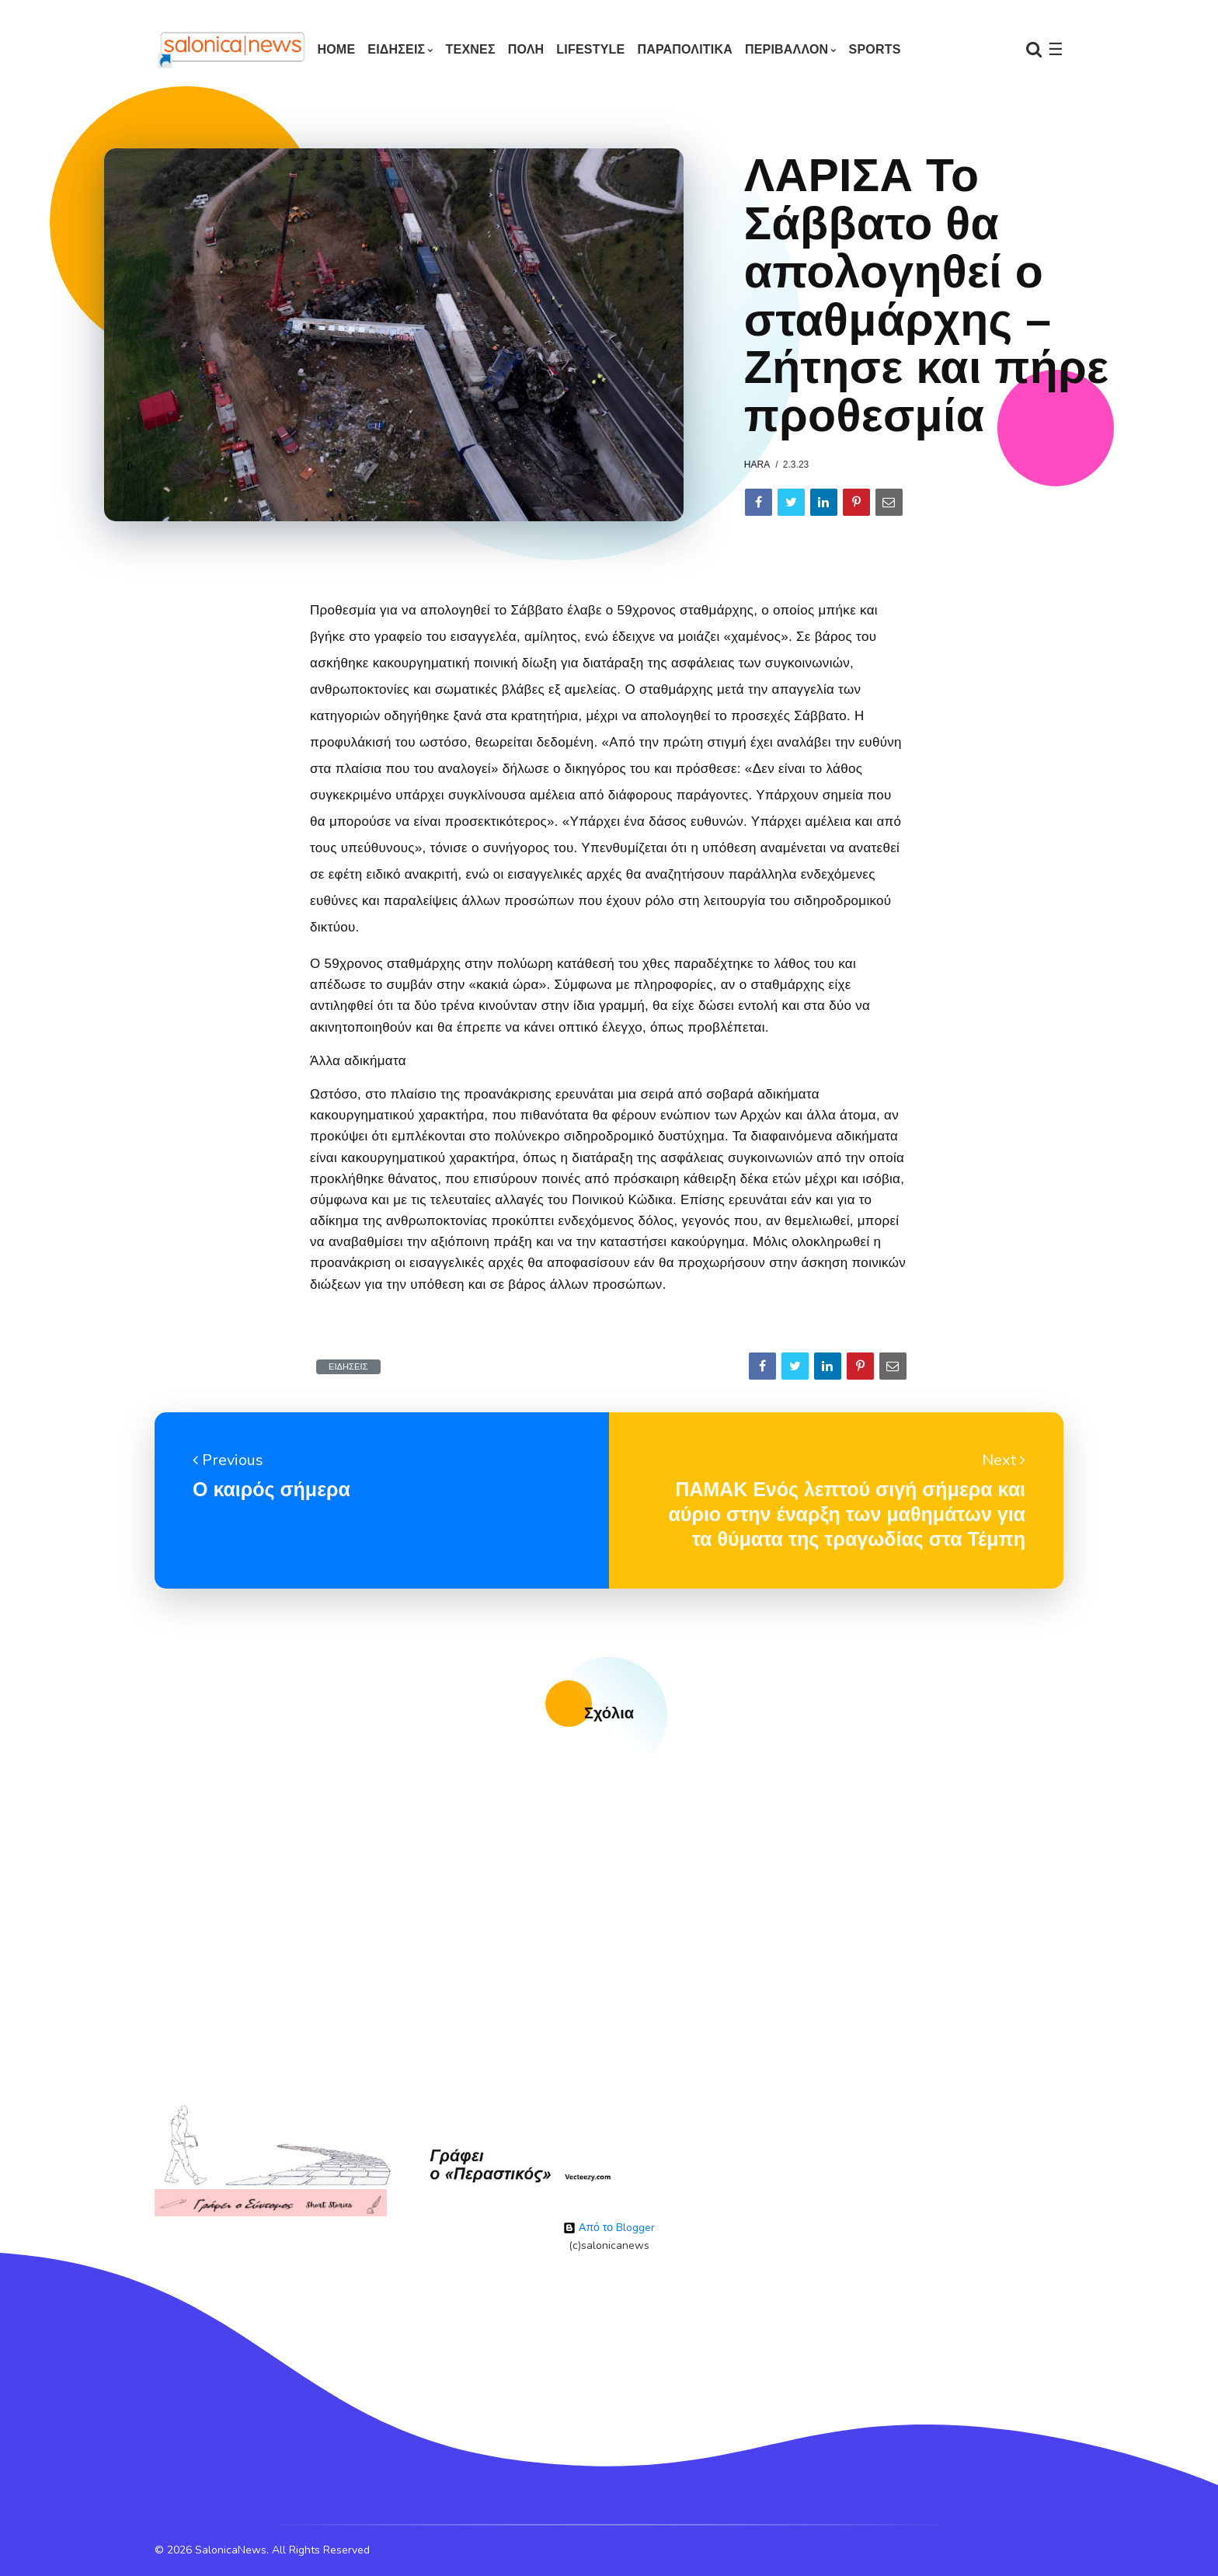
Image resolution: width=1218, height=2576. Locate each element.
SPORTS (875, 49)
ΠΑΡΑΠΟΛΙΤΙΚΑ (685, 49)
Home (336, 49)
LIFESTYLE (590, 49)
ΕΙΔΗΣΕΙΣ (396, 49)
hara (757, 464)
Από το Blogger (609, 2227)
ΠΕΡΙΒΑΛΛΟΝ (786, 49)
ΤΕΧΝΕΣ (471, 49)
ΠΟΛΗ (526, 49)
